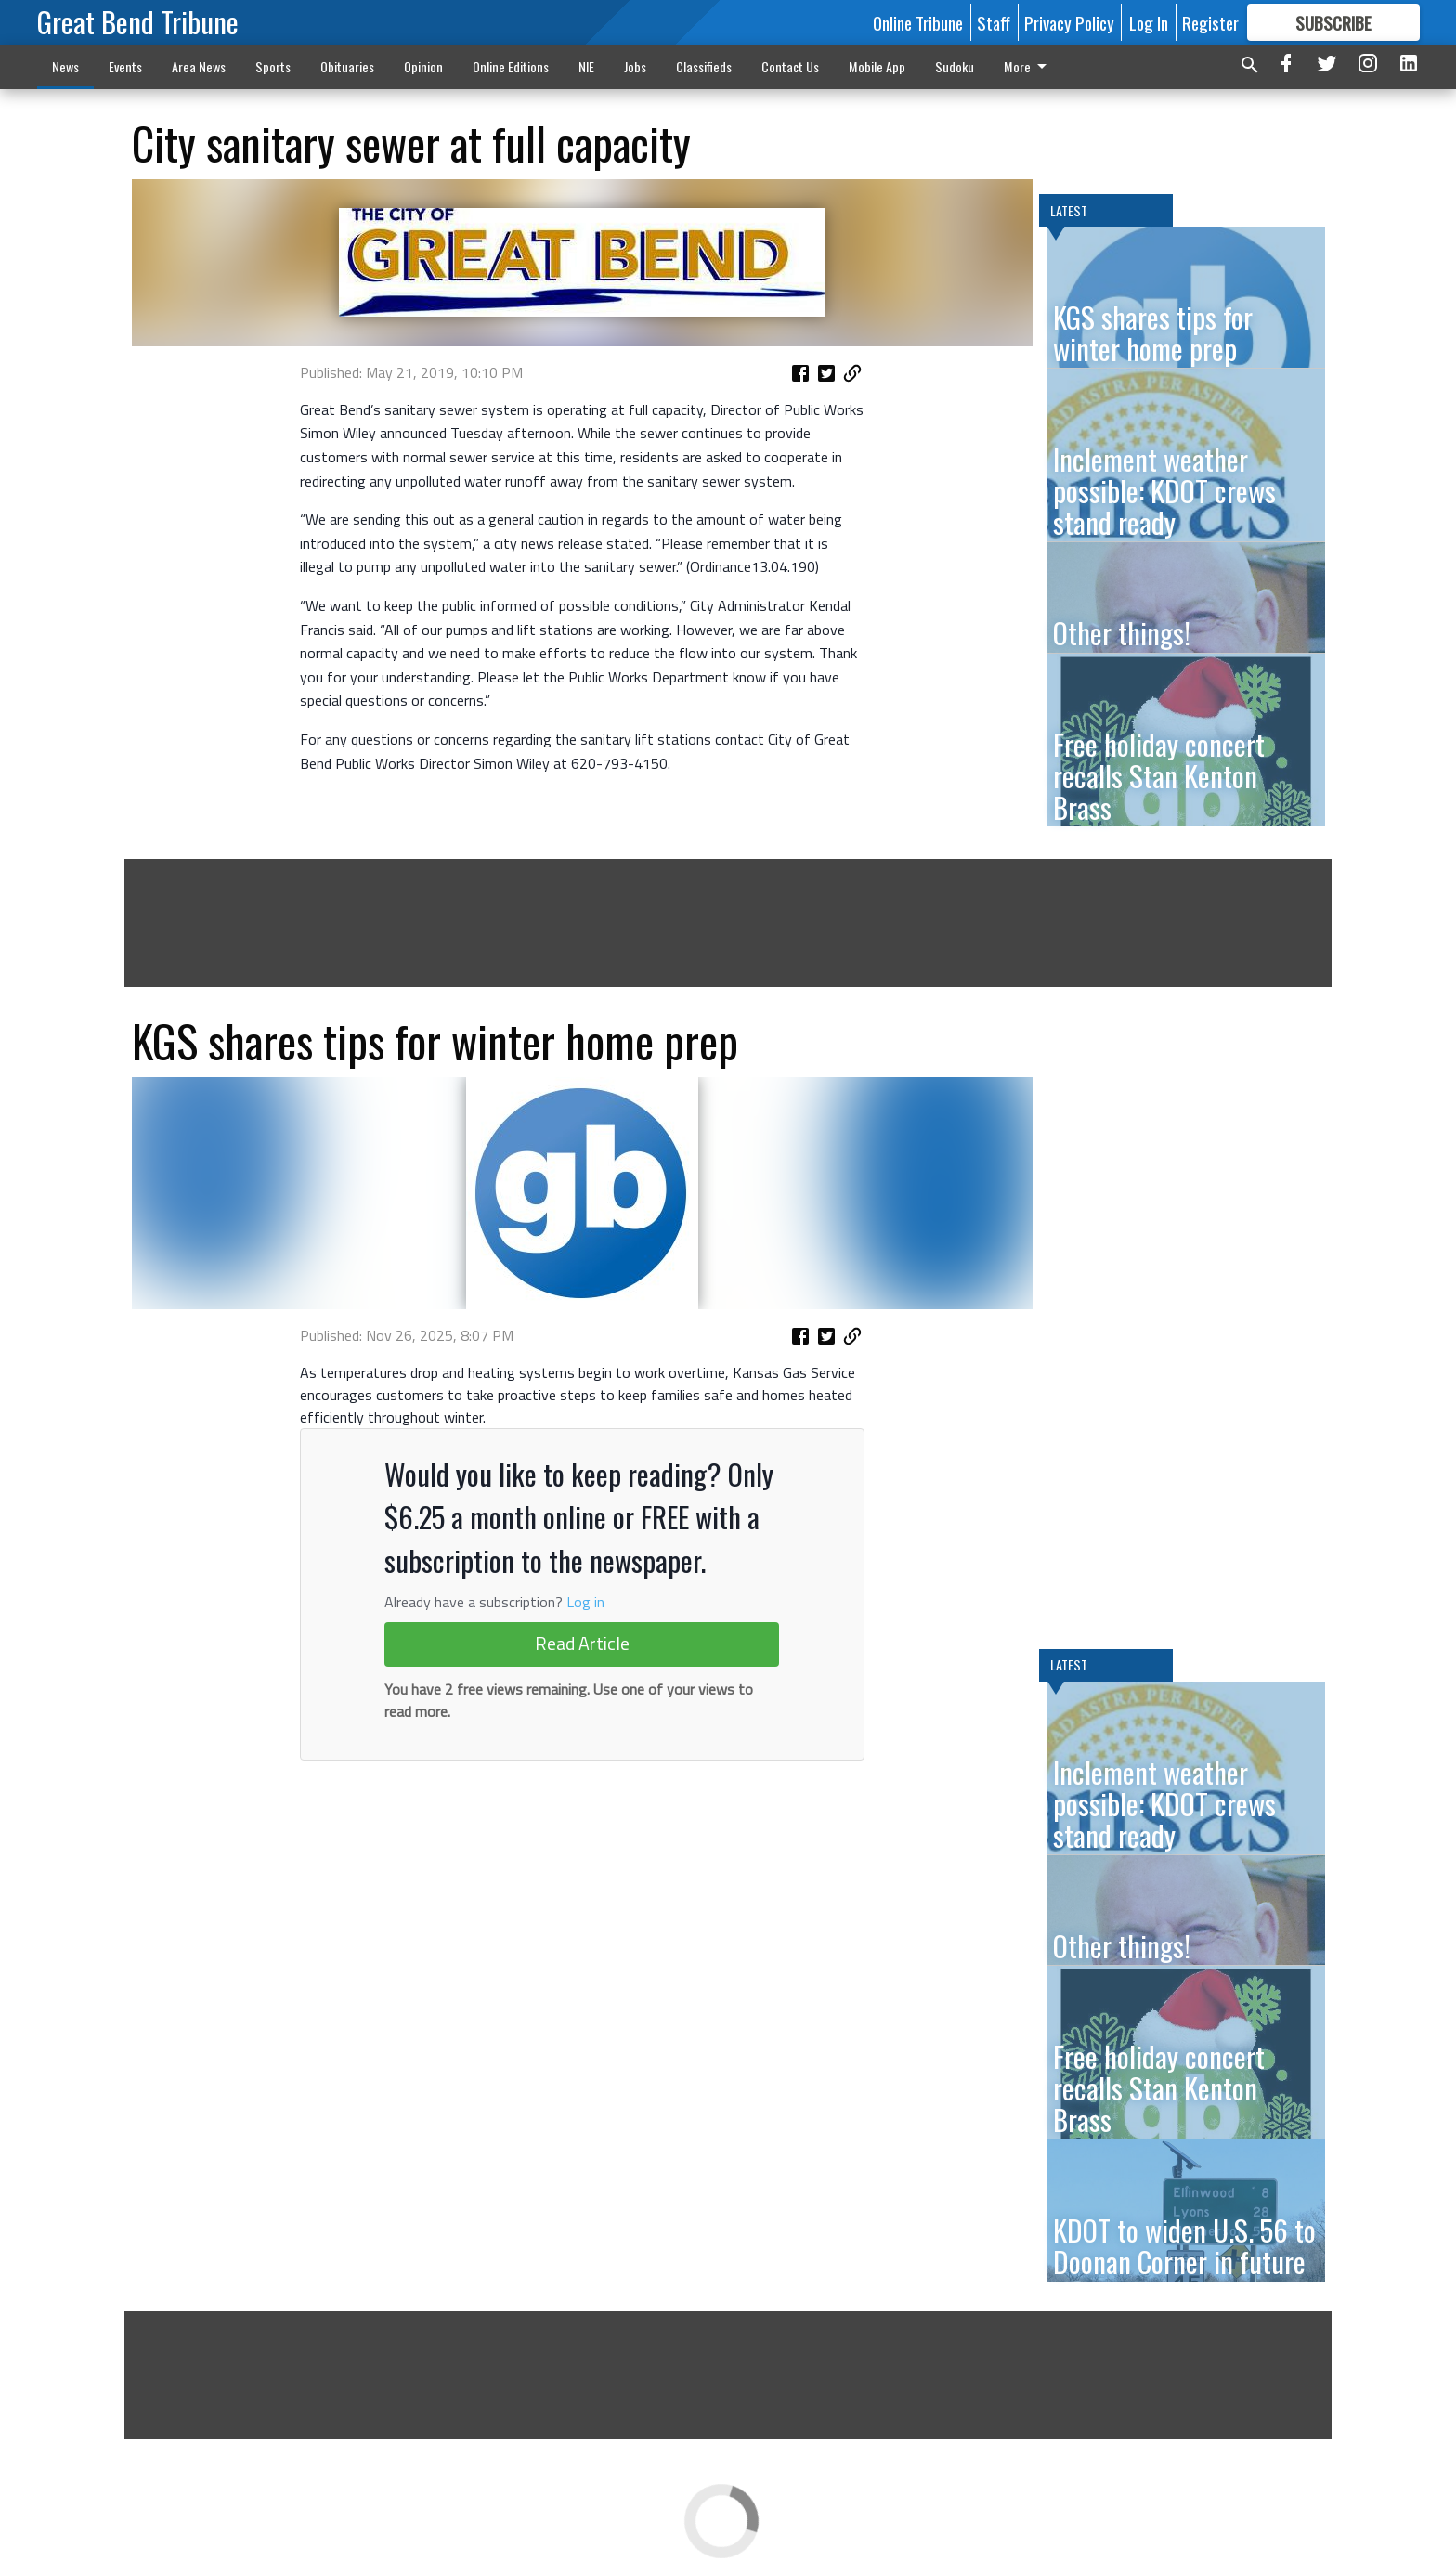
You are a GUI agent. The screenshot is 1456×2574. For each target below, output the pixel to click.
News (65, 66)
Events (125, 66)
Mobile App (877, 66)
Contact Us (790, 66)
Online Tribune (918, 22)
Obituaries (347, 66)
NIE (586, 66)
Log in (585, 1602)
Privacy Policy (1069, 22)
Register (1210, 22)
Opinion (423, 66)
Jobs (635, 66)
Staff (993, 22)
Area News (199, 66)
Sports (273, 66)
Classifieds (704, 66)
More (1028, 66)
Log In (1148, 22)
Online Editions (511, 66)
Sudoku (954, 66)
